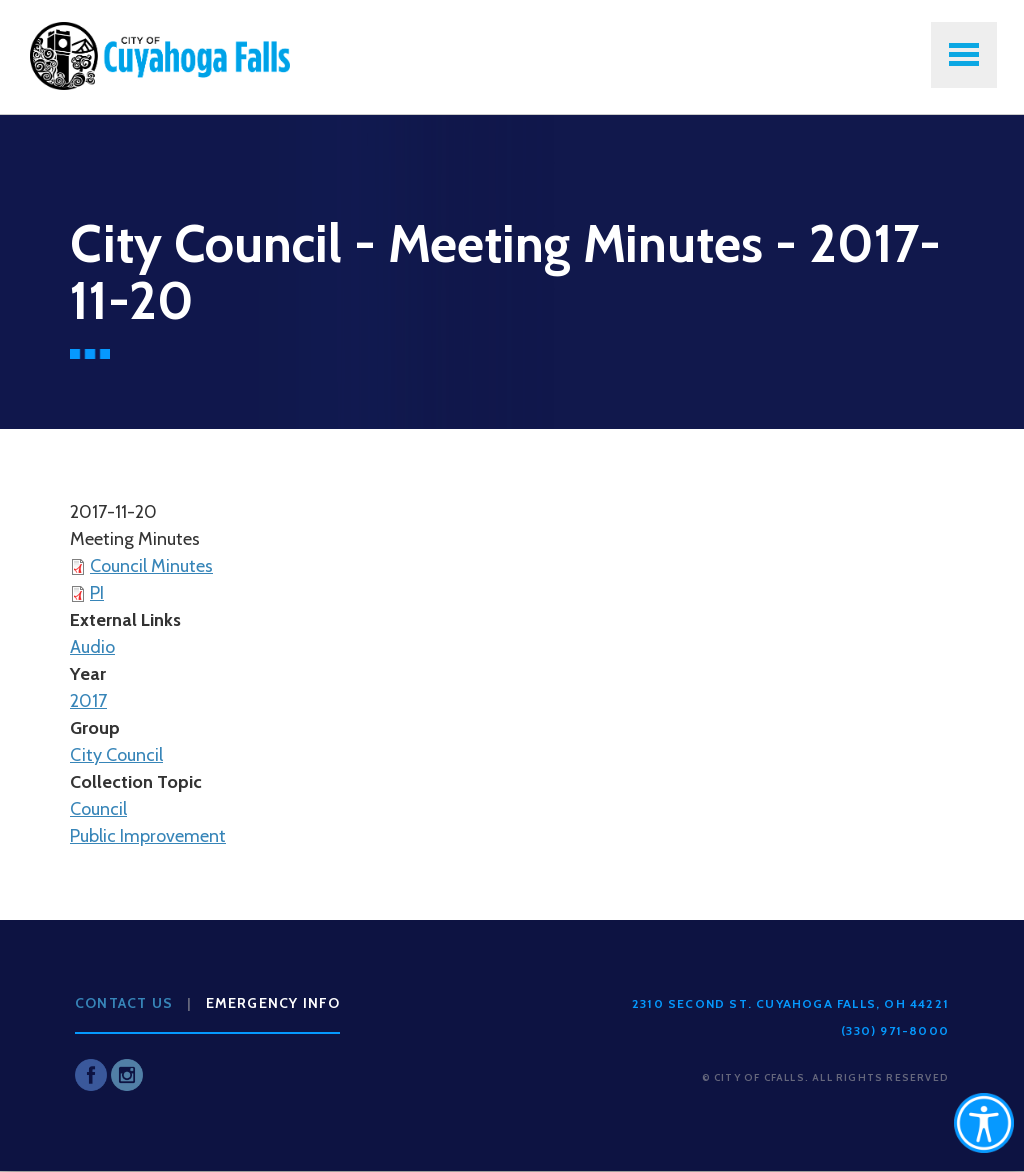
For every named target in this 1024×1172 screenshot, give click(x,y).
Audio (92, 647)
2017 (88, 701)
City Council (116, 755)
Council (98, 809)
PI (97, 593)
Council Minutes (151, 566)
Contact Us (124, 1003)
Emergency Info (273, 1003)
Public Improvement (148, 836)
